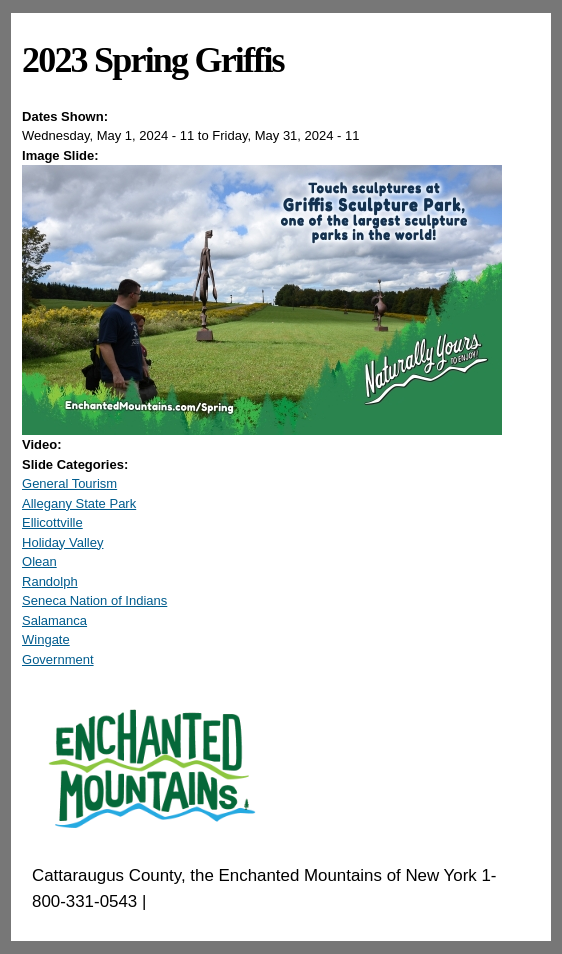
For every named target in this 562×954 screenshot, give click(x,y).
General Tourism (69, 483)
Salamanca (54, 620)
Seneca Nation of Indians (94, 600)
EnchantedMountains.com (248, 901)
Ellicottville (52, 522)
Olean (39, 561)
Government (58, 659)
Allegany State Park (79, 503)
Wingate (46, 639)
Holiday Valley (62, 542)
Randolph (50, 581)
